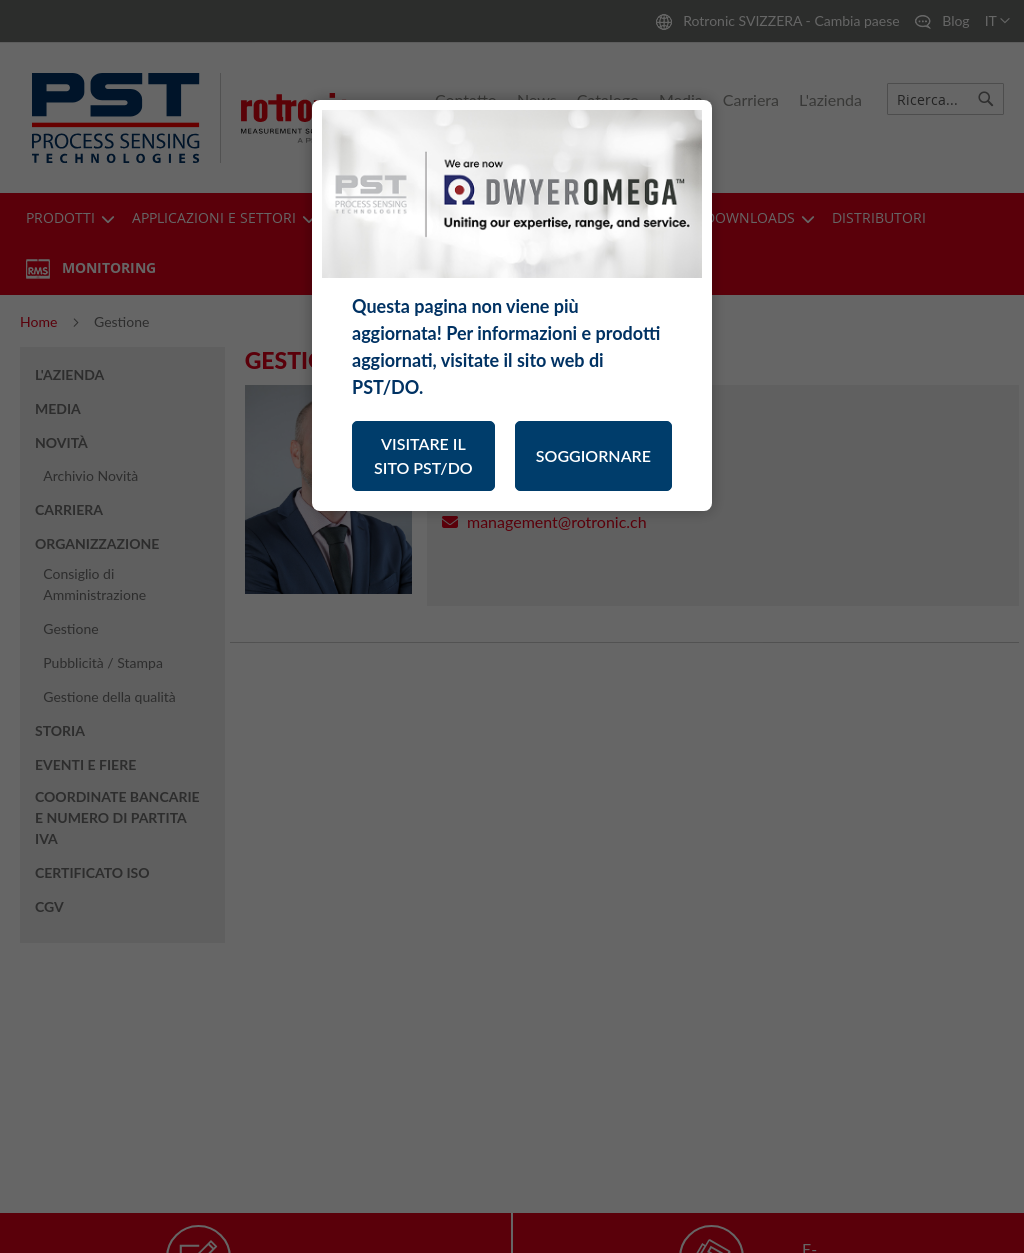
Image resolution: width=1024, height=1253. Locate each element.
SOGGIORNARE (593, 455)
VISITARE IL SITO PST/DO (423, 455)
